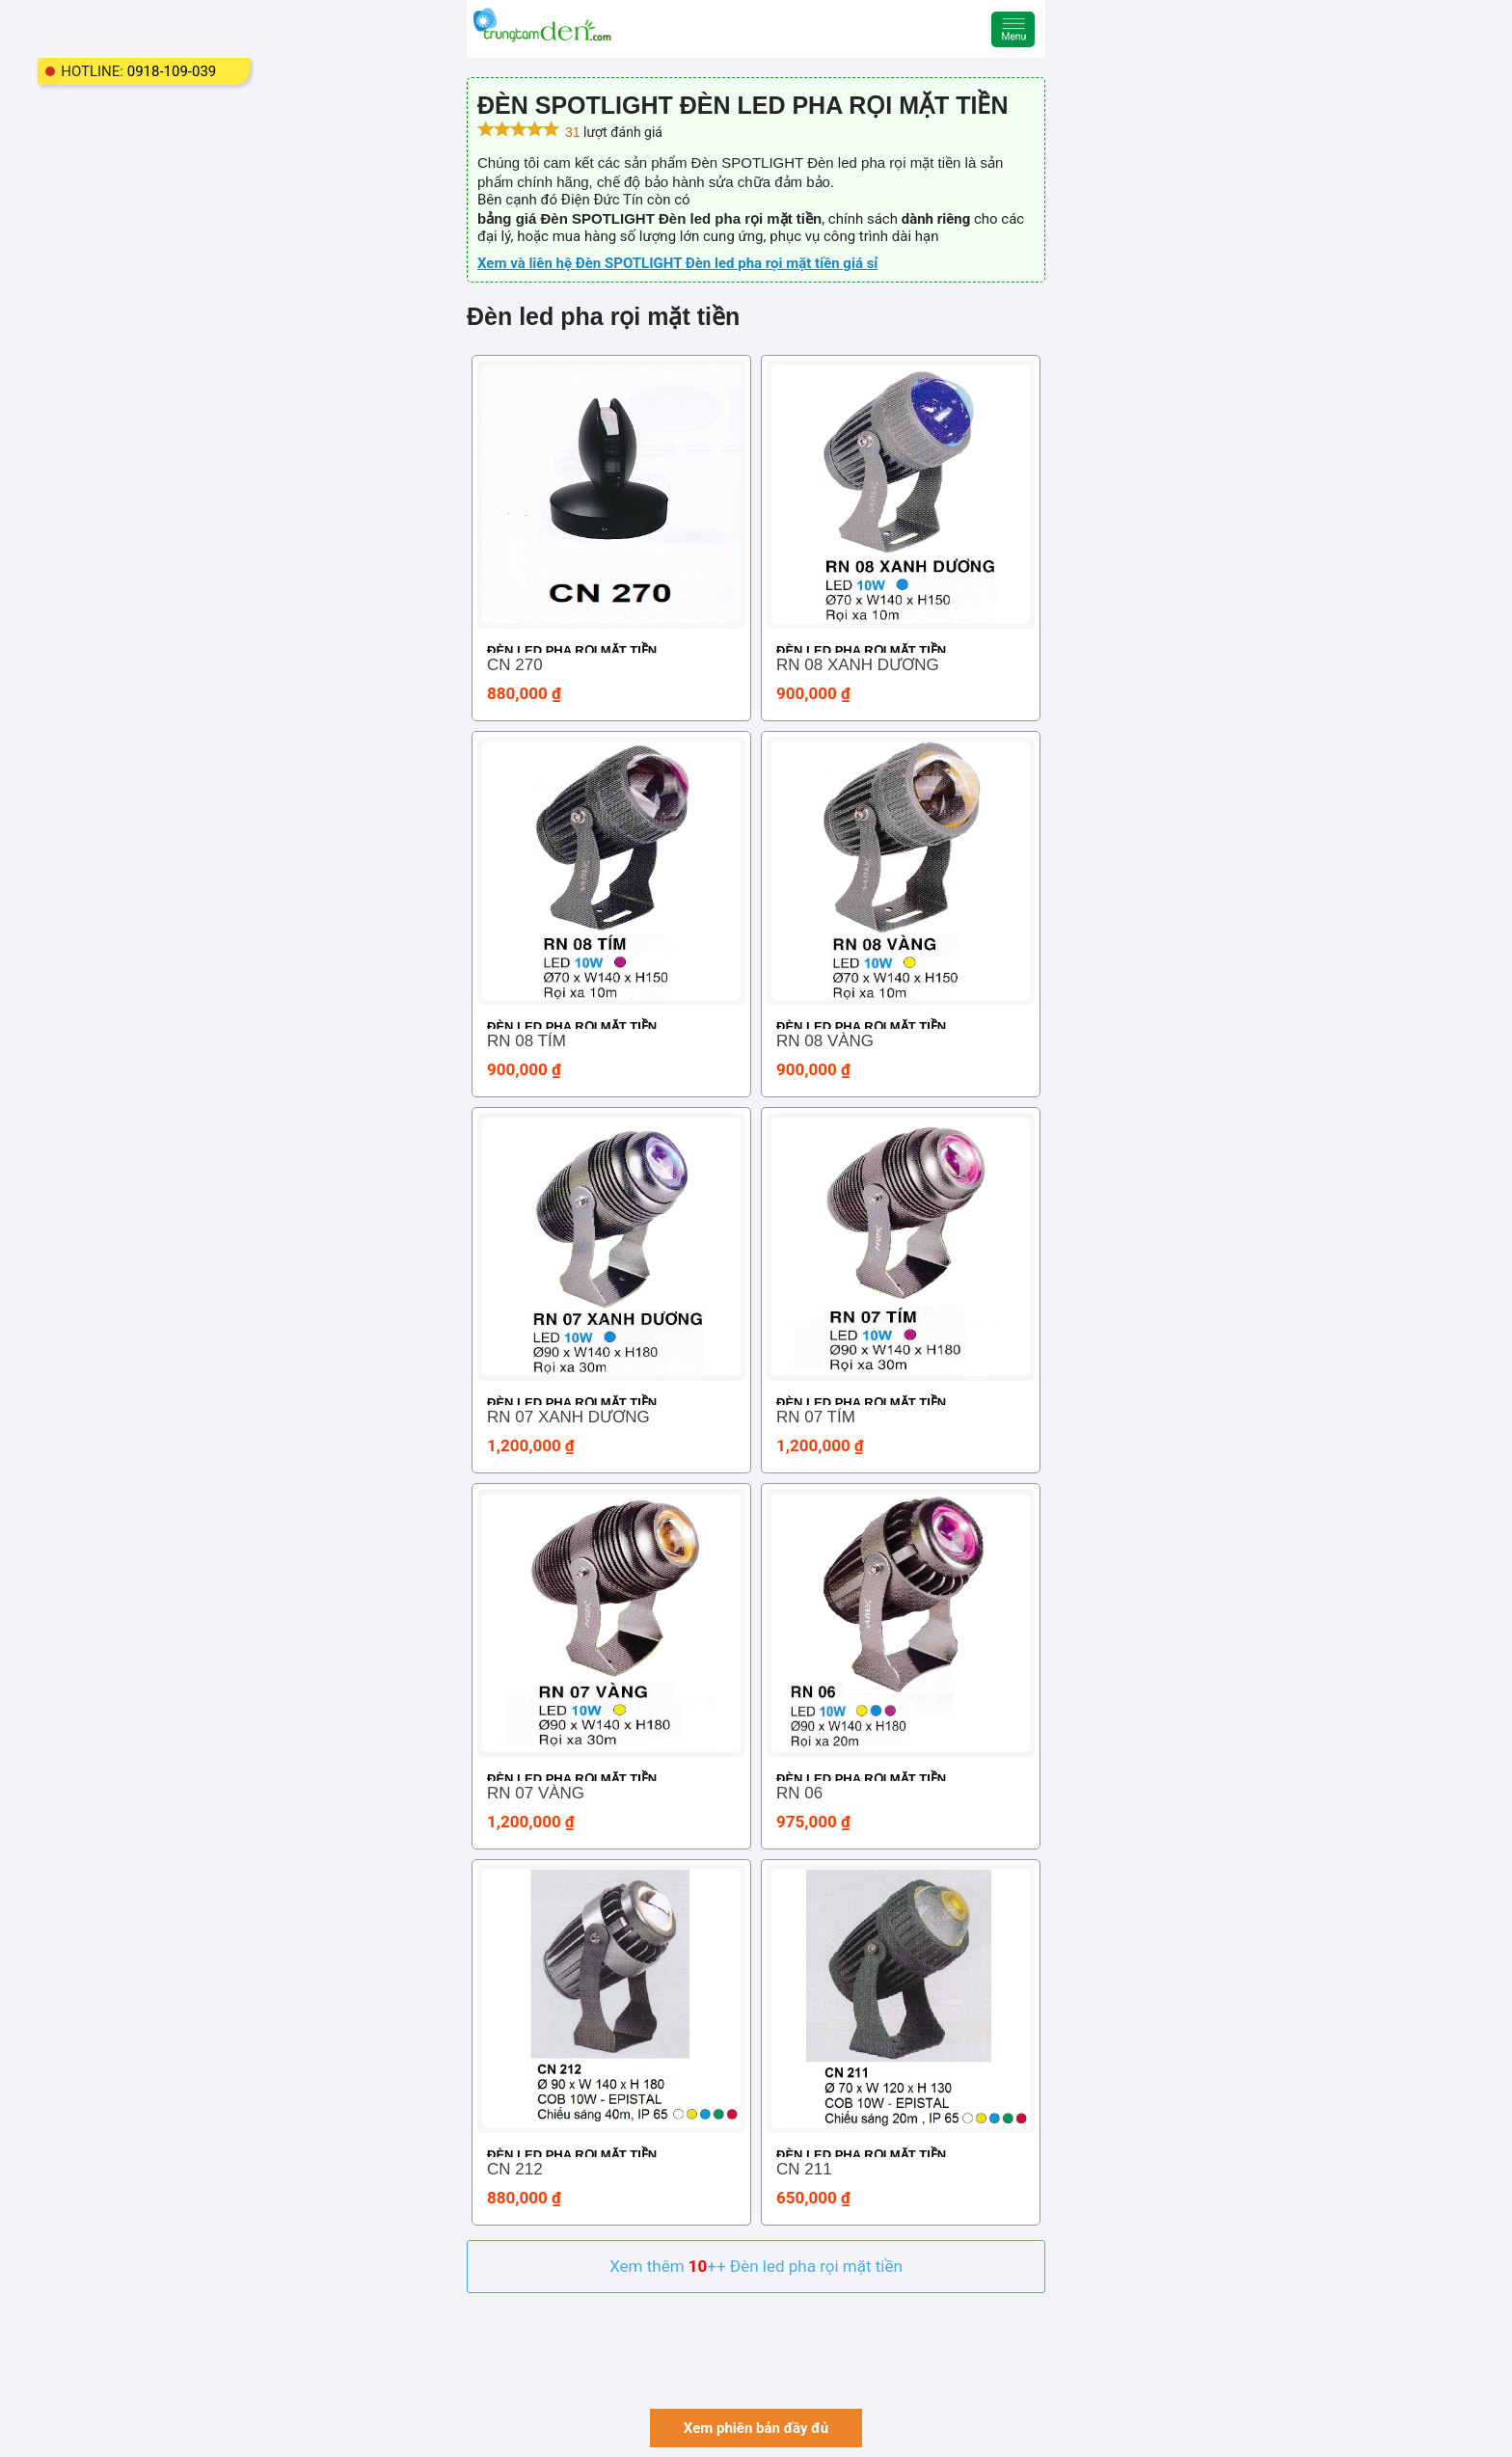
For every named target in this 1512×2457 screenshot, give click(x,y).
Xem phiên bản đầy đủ (756, 2428)
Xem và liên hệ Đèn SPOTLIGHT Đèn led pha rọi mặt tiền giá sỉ (677, 263)
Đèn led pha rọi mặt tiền (572, 650)
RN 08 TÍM (526, 1041)
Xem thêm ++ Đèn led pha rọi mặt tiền (756, 2266)
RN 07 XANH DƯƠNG (568, 1417)
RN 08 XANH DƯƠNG (857, 665)
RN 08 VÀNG (825, 1041)
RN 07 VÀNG (535, 1793)
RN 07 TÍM (815, 1417)
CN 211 (804, 2169)
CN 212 (515, 2169)
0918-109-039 (172, 71)
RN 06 (799, 1793)
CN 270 (515, 665)
